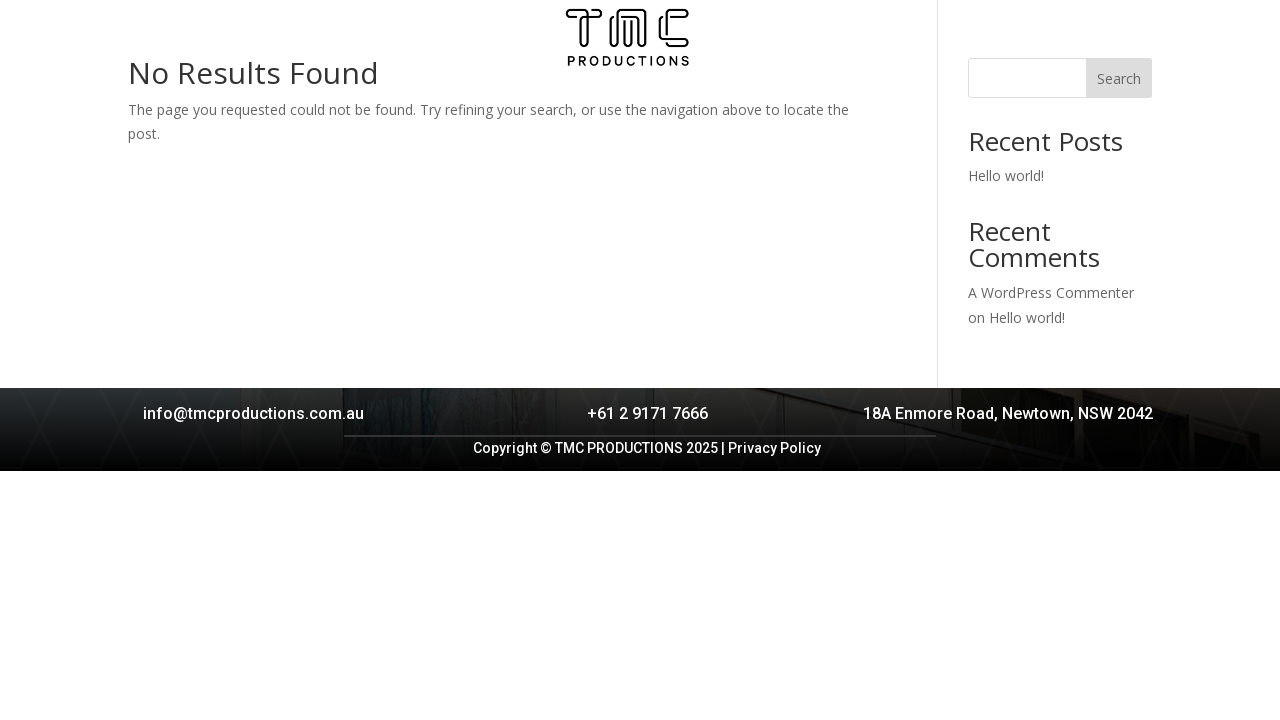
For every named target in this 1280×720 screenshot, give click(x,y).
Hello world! (1006, 175)
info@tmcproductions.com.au (253, 413)
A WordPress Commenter (1051, 292)
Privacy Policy (774, 448)
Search (1119, 78)
